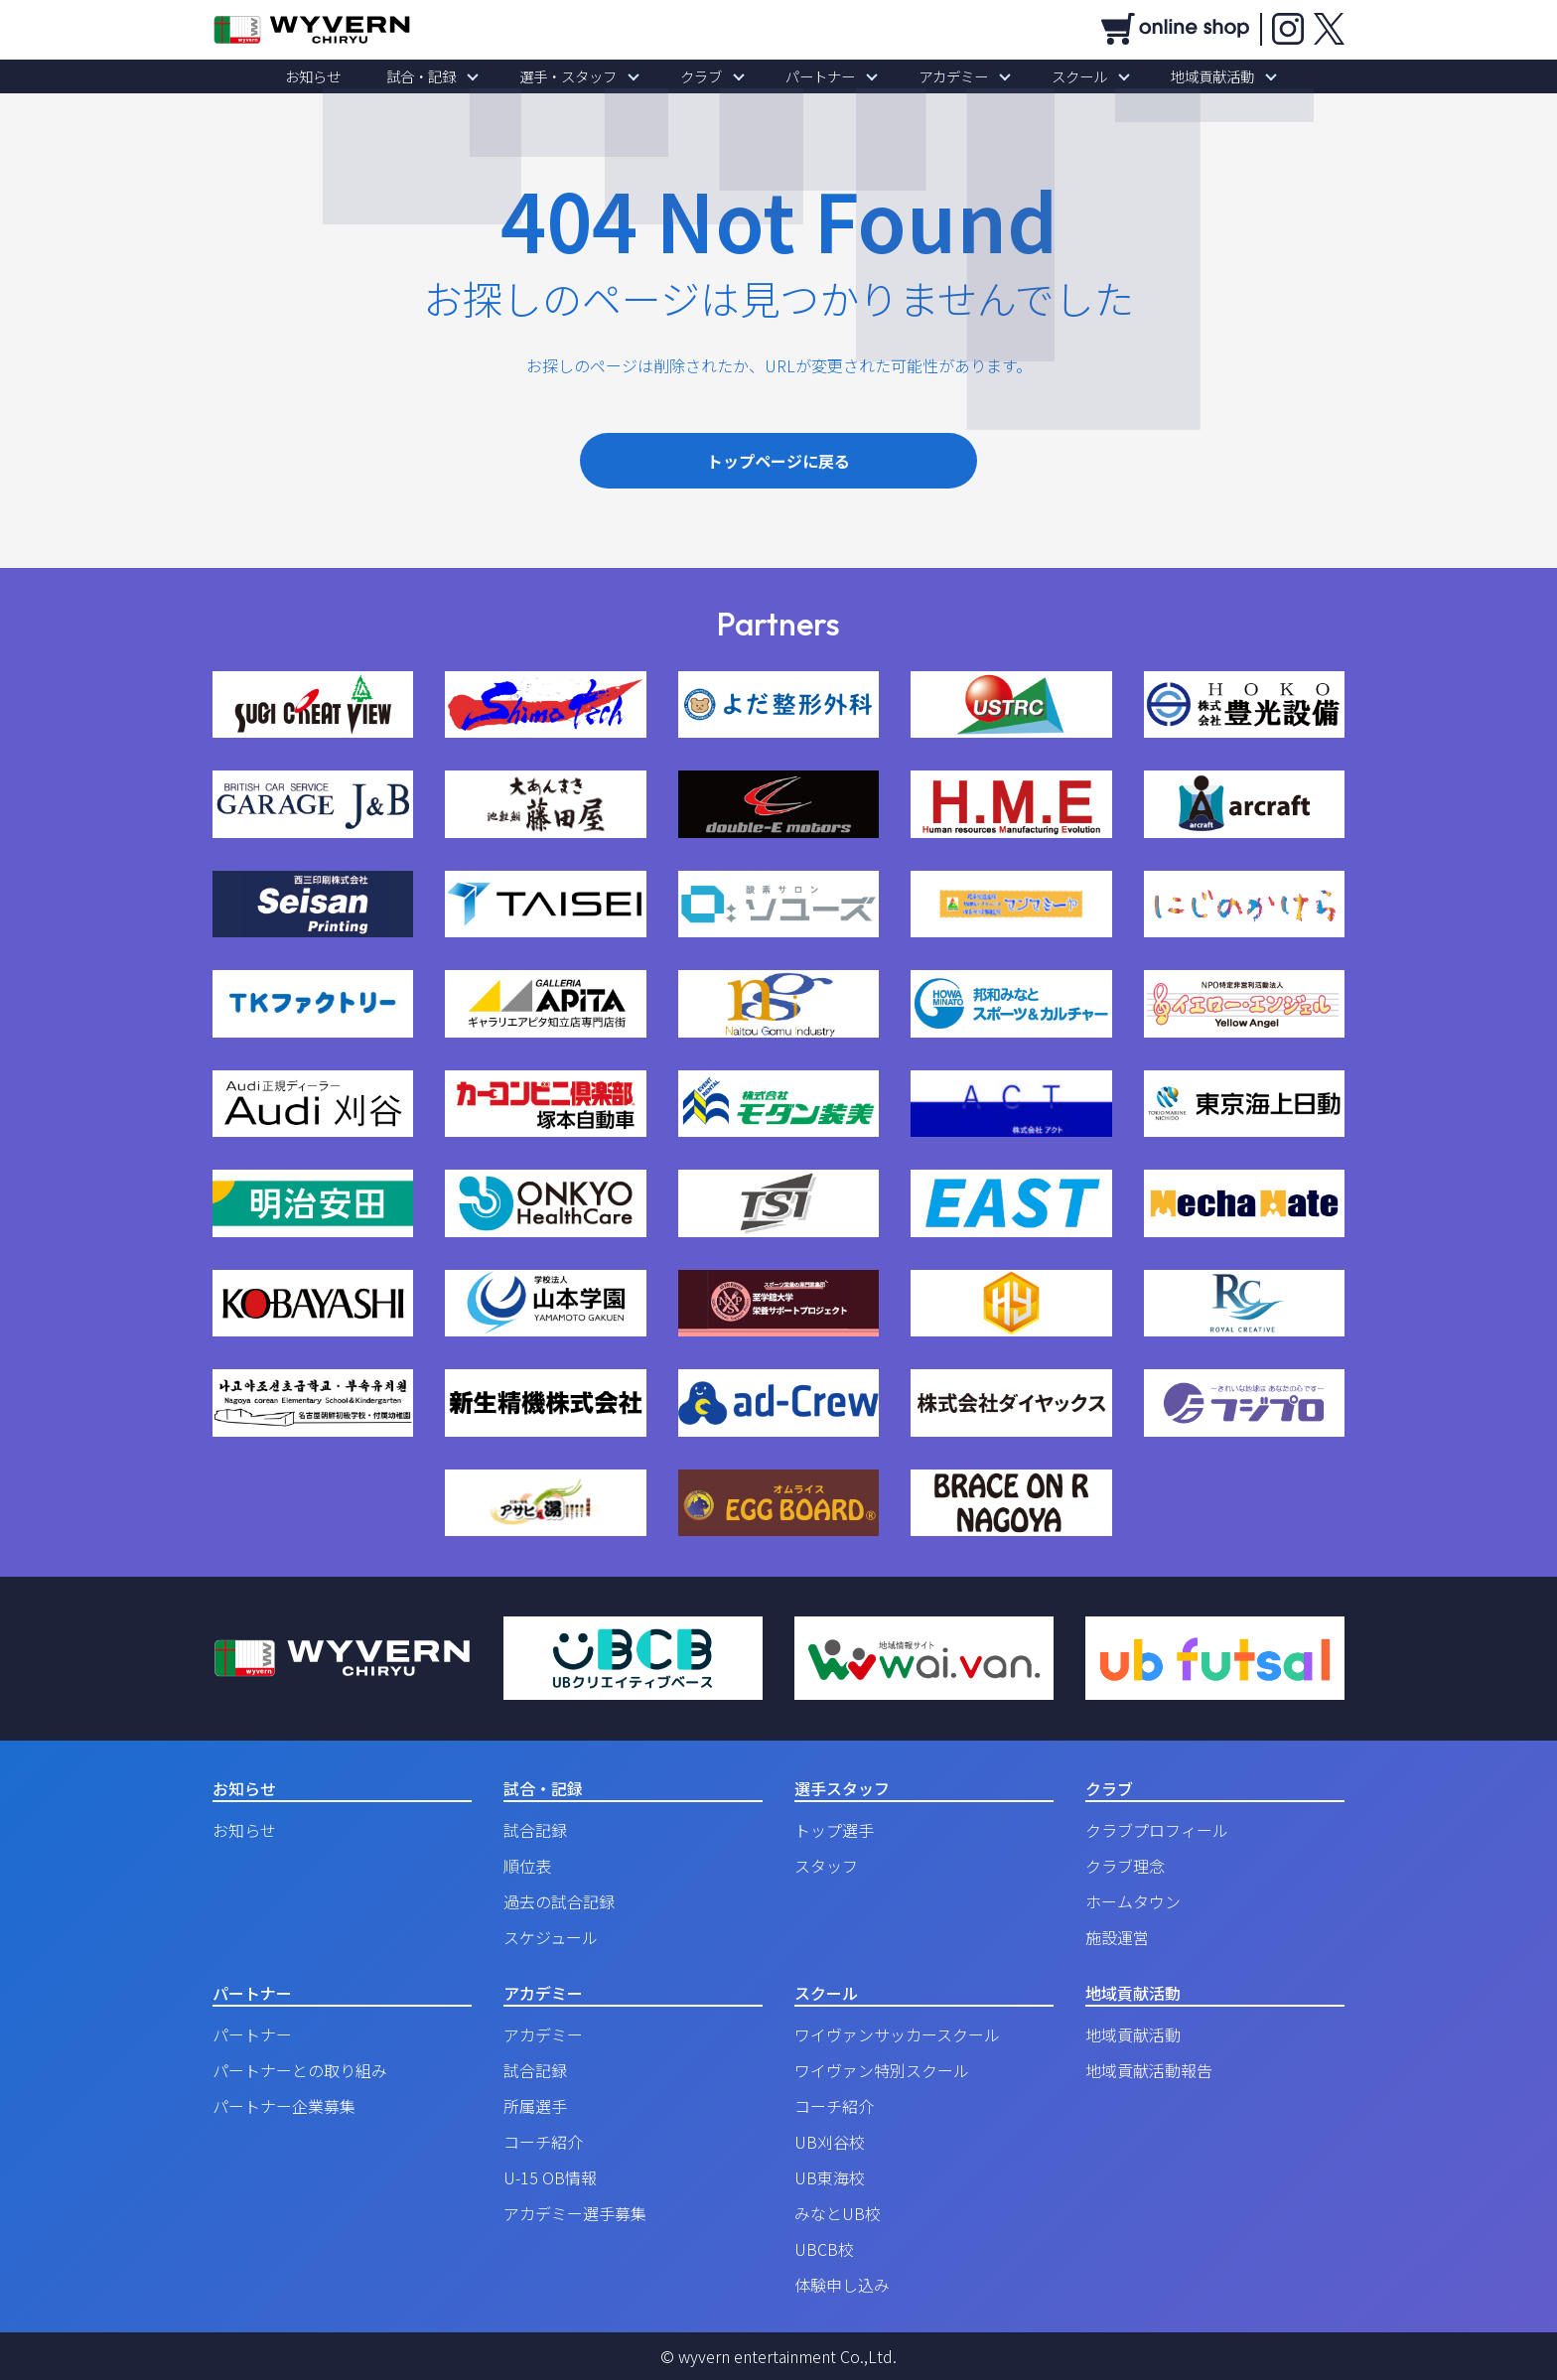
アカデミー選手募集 (574, 2213)
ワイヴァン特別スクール (881, 2070)
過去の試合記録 (559, 1901)
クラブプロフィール (1156, 1830)
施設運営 (1117, 1937)
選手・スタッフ (588, 76)
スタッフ (826, 1866)
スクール (1044, 76)
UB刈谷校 (829, 2142)
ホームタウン (1133, 1901)
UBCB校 (824, 2249)
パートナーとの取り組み (299, 2070)
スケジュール (550, 1937)
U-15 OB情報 (550, 2177)
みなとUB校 (837, 2213)
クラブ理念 (1125, 1866)
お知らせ (361, 76)
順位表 (527, 1866)
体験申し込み (842, 2285)
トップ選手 (834, 1830)
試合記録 (535, 1830)
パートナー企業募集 (283, 2106)
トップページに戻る (778, 461)
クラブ (708, 76)
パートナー (813, 76)
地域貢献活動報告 (1148, 2070)
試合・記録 (456, 76)
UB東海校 (829, 2177)
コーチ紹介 (543, 2142)
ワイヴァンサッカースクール (897, 2034)
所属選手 (535, 2106)
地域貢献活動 (1163, 76)
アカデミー (932, 76)
